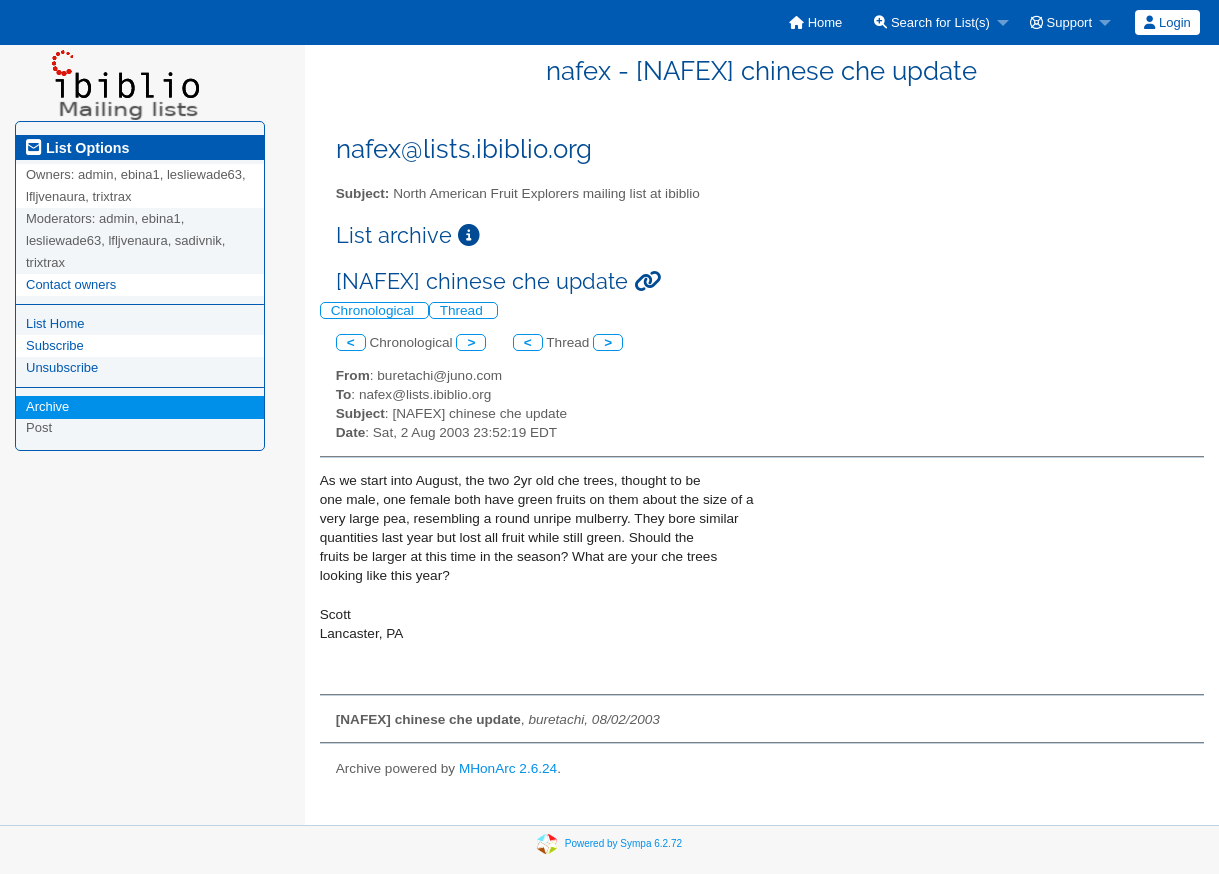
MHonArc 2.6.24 (508, 768)
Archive (47, 406)
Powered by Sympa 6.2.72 (623, 843)
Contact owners (71, 284)
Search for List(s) (932, 22)
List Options (77, 148)
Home (815, 22)
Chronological (374, 310)
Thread (463, 310)
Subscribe (55, 345)
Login (1167, 22)
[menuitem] (815, 22)
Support (1061, 22)
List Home (55, 323)
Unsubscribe (62, 367)
